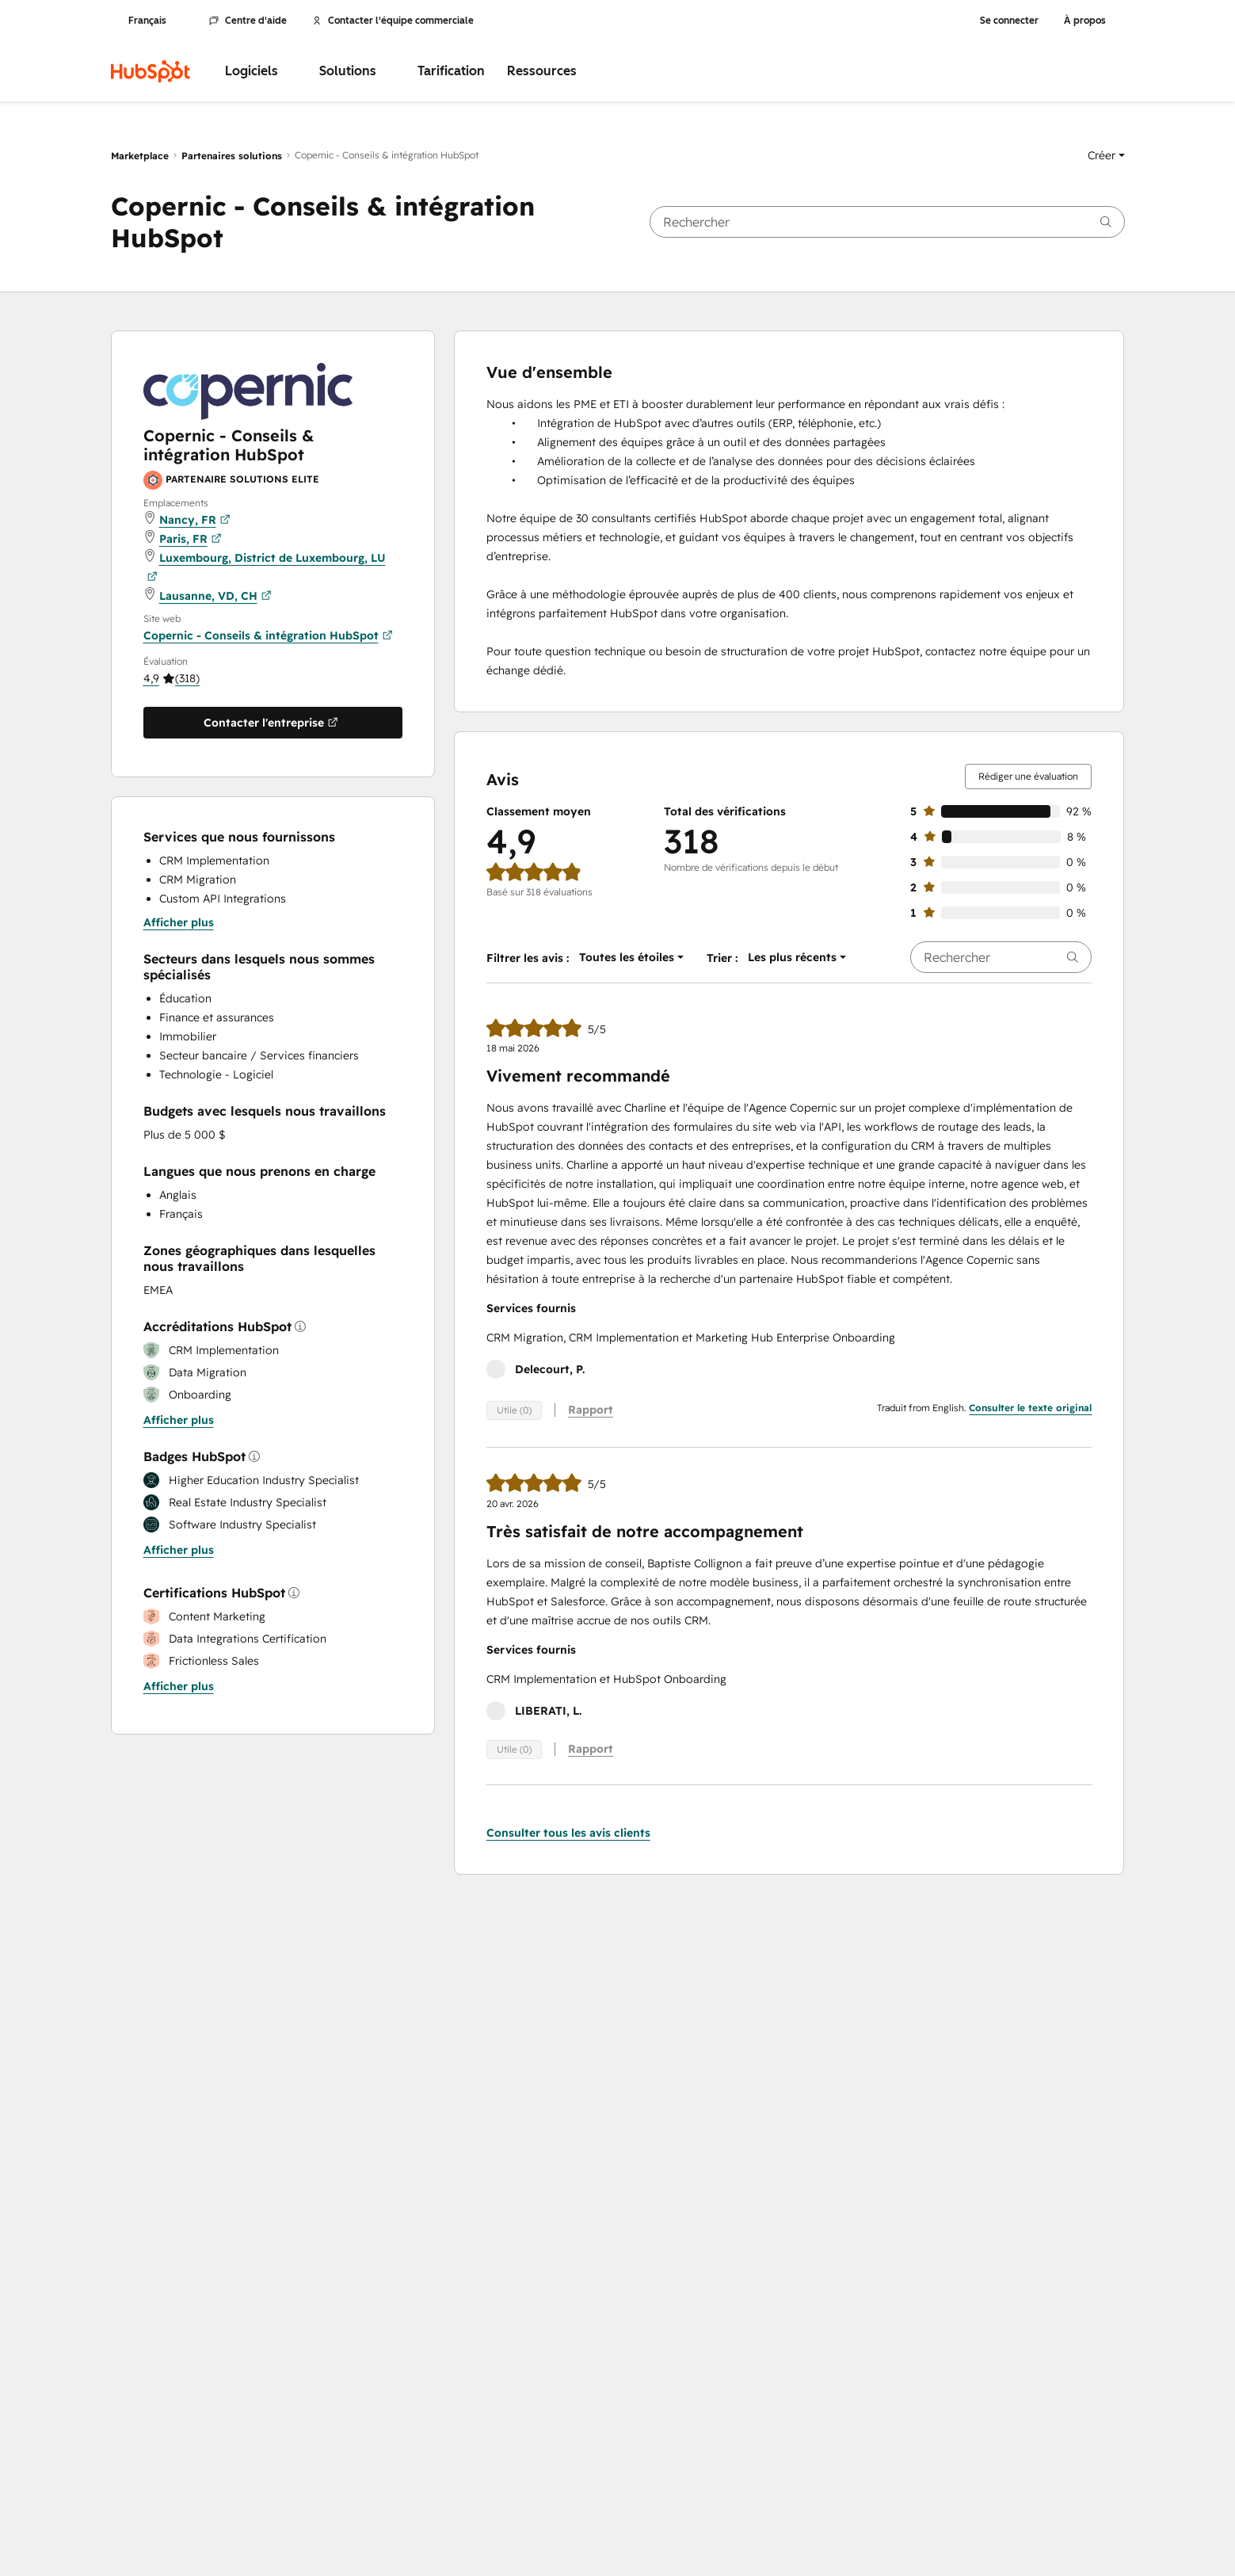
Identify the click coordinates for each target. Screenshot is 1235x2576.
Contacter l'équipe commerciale (393, 20)
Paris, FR (190, 539)
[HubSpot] (150, 71)
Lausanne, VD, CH (215, 596)
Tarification (451, 70)
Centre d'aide (248, 20)
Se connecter (1009, 20)
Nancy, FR (195, 520)
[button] (1106, 155)
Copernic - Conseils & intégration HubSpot (268, 635)
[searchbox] (887, 222)
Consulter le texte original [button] (1030, 1408)
